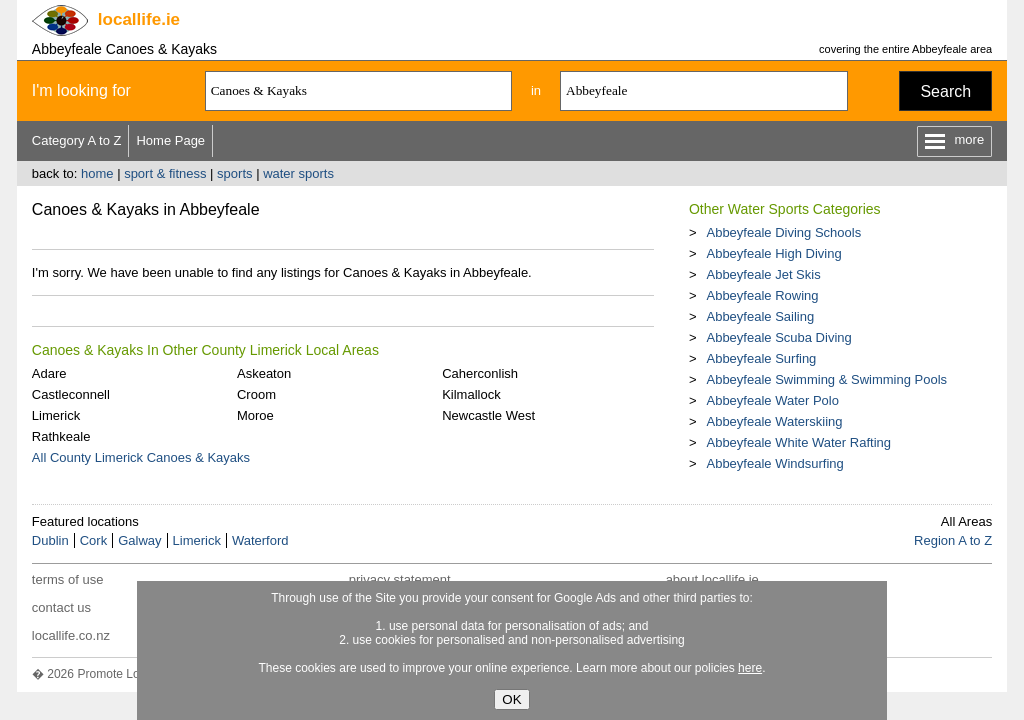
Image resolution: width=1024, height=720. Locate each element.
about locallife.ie (712, 579)
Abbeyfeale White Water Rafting (798, 442)
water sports (298, 173)
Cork (93, 540)
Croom (256, 394)
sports (234, 173)
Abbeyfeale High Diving (773, 253)
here (750, 668)
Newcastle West (488, 415)
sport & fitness (165, 173)
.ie (139, 19)
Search (945, 91)
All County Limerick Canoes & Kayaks (141, 457)
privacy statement (400, 579)
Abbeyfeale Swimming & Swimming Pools (826, 379)
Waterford (260, 540)
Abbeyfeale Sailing (760, 316)
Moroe (255, 415)
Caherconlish (480, 373)
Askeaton (264, 373)
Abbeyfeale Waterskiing (774, 421)
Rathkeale (61, 436)
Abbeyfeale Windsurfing (774, 463)
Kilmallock (471, 394)
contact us (61, 607)
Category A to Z (77, 140)
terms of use (68, 579)
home (97, 173)
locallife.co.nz (71, 635)
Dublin (50, 540)
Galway (139, 540)
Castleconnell (71, 394)
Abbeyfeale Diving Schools (783, 232)
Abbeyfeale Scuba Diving (778, 337)
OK (511, 699)
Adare (49, 373)
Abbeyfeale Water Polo (772, 400)
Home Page (170, 140)
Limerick (56, 415)
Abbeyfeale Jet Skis (763, 274)
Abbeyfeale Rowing (762, 295)
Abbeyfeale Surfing (761, 358)
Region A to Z (953, 540)
